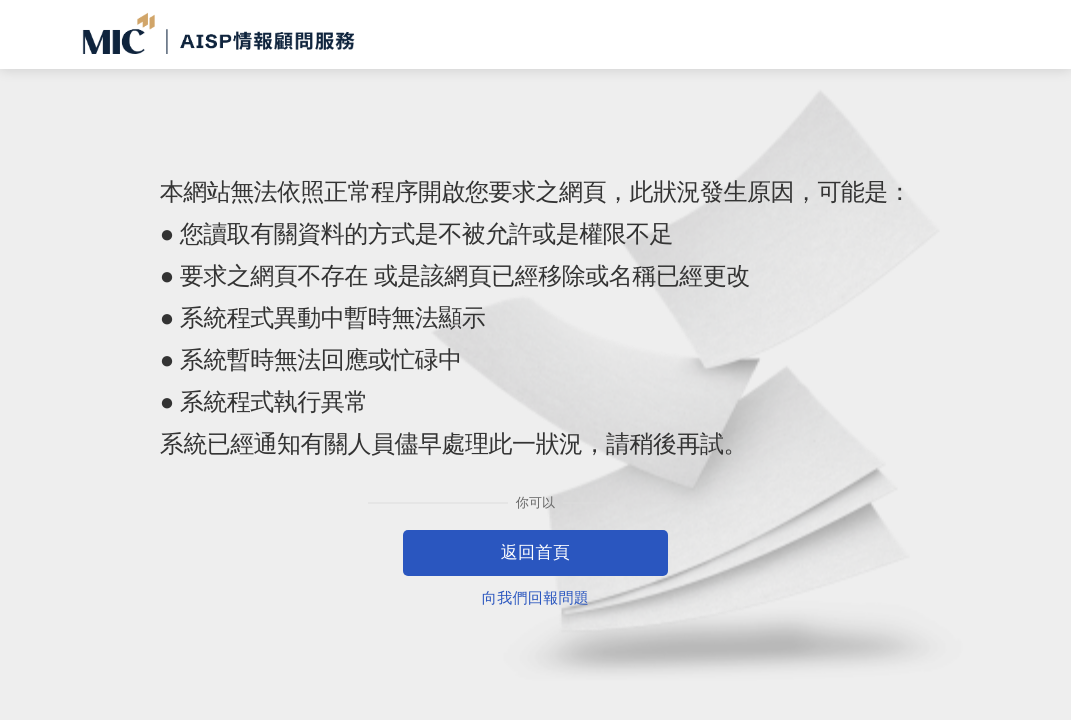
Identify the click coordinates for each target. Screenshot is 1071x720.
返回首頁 (536, 552)
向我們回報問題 (535, 597)
